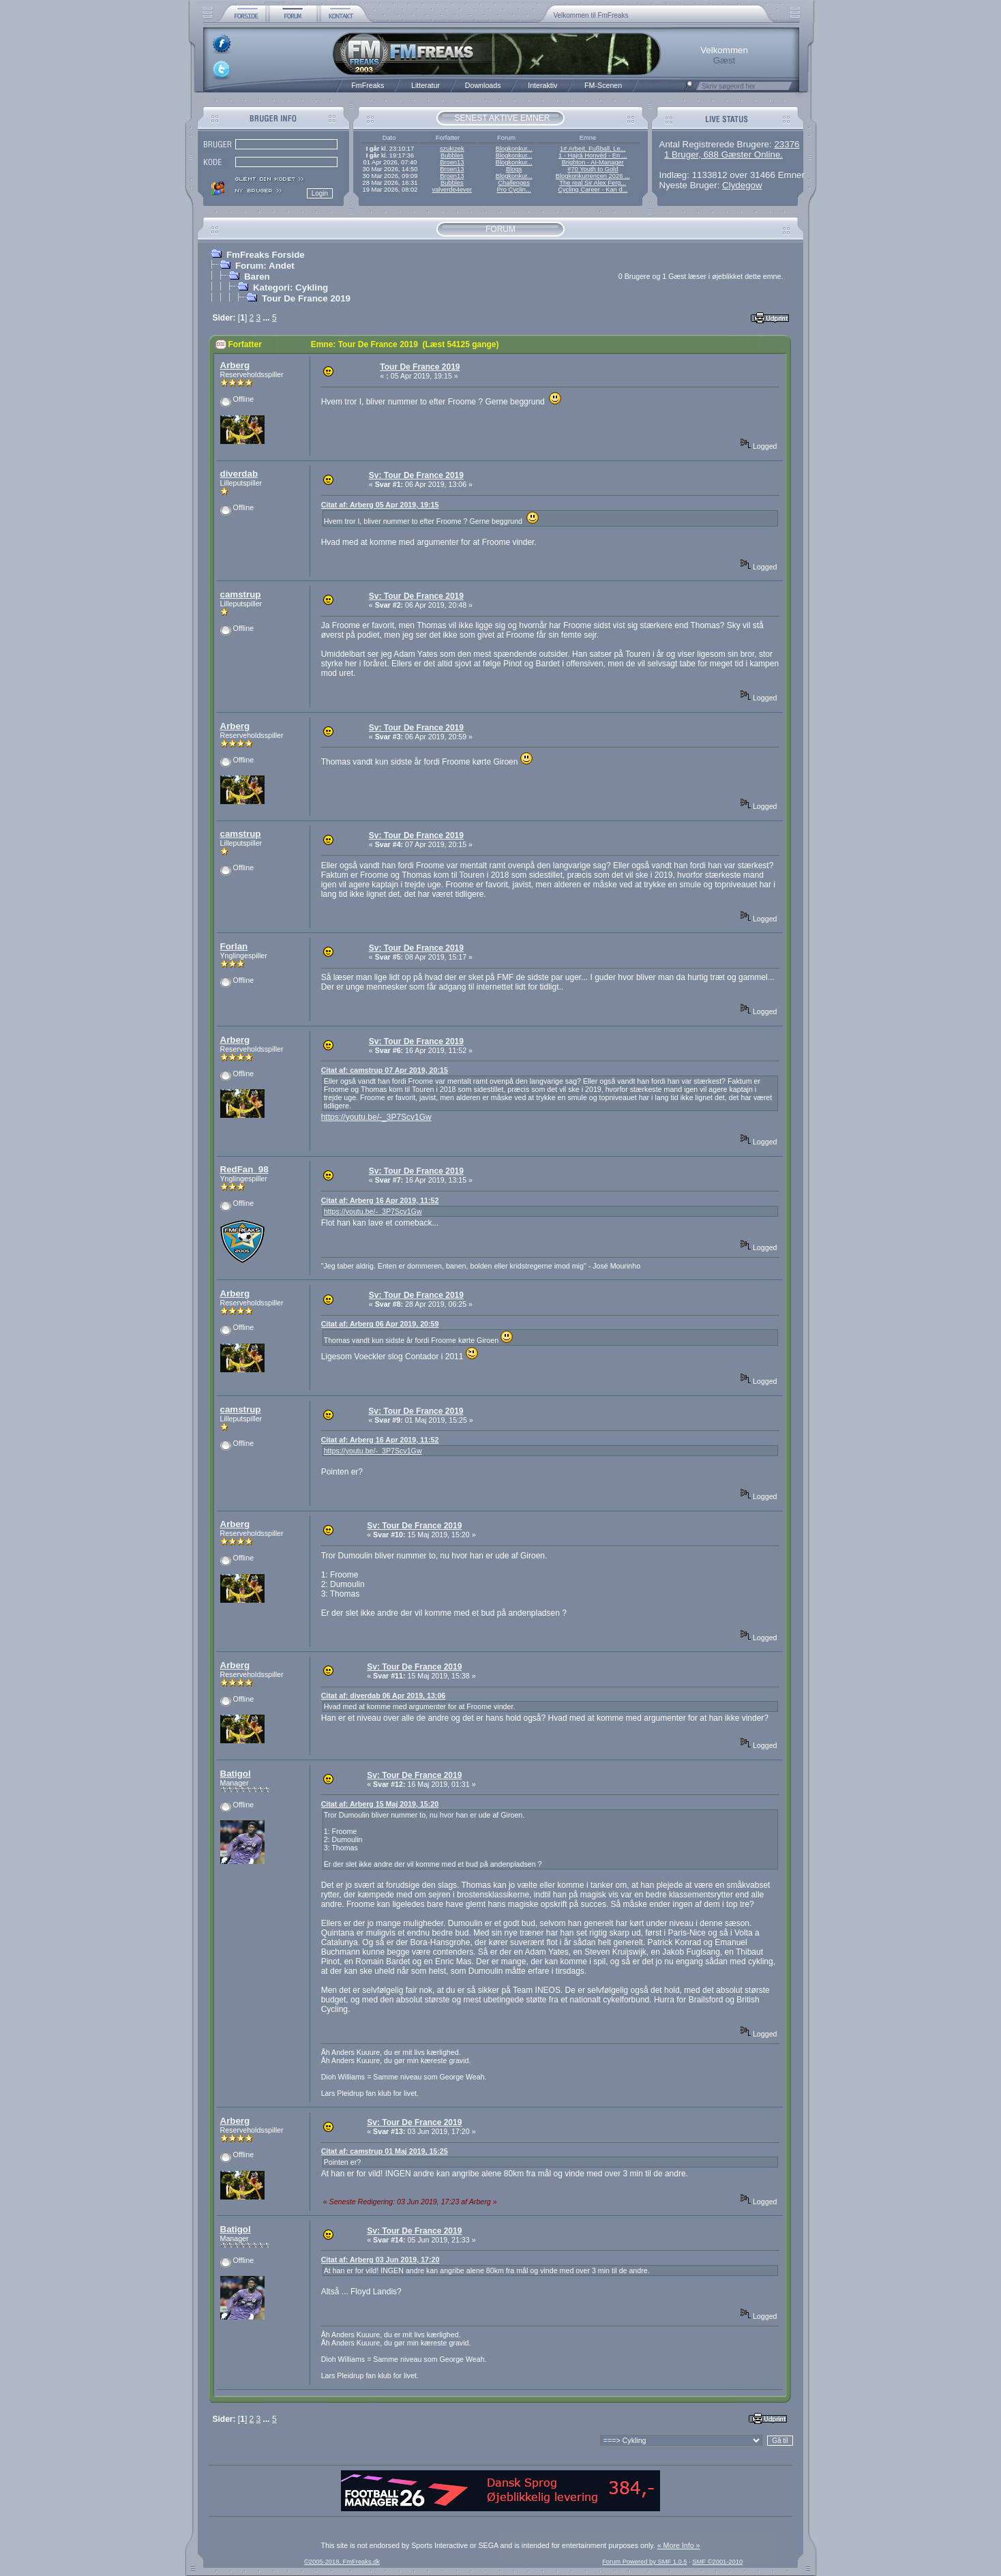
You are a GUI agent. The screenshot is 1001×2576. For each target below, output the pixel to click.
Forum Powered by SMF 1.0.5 (644, 2561)
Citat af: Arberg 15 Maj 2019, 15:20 (380, 1804)
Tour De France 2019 (306, 298)
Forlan (234, 946)
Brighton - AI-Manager (593, 162)
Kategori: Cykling (290, 287)
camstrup (240, 594)
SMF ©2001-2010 (717, 2561)
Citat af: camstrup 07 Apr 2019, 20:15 (384, 1070)
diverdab (239, 474)
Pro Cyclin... (514, 189)
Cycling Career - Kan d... (592, 189)
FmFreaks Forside (265, 255)
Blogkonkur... (514, 148)
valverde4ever (452, 189)
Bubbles (452, 155)
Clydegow (742, 185)
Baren (257, 276)
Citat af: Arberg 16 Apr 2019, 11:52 (380, 1200)
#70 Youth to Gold (592, 169)
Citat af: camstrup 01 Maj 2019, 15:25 (384, 2151)
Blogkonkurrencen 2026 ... (593, 176)
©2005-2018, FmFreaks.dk (342, 2561)
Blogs (514, 169)
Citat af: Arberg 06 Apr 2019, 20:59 (380, 1324)
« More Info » (678, 2545)
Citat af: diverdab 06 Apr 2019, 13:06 (383, 1695)
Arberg (235, 365)
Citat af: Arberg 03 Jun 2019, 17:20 (380, 2259)
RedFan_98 (244, 1169)
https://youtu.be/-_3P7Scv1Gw (376, 1117)
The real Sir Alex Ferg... (592, 182)
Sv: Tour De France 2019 (416, 475)
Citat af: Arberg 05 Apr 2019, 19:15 (380, 505)
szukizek (452, 148)
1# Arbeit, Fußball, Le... (592, 148)
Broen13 (452, 162)
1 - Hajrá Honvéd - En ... (592, 155)
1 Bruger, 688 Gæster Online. (723, 154)
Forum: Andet (265, 266)
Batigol (235, 1773)
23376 (786, 144)
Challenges (514, 182)
